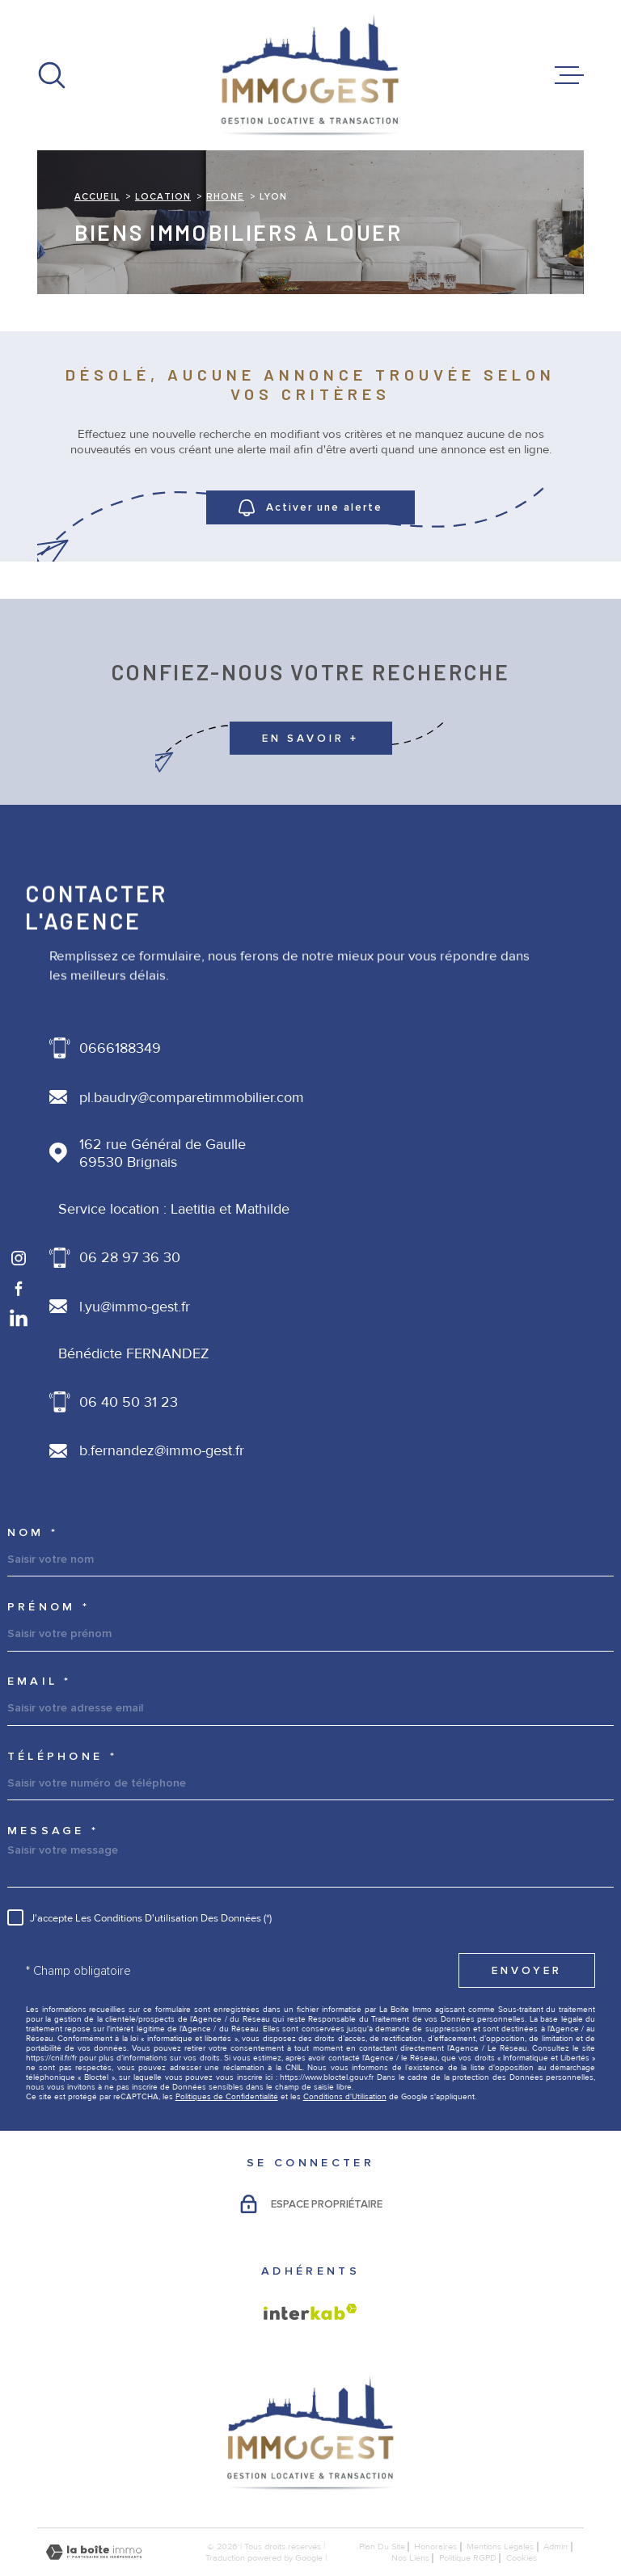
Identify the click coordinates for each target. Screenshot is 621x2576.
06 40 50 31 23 (128, 1402)
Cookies (521, 2557)
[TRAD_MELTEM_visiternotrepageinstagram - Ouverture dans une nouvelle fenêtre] (19, 1258)
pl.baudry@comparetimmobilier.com (191, 1097)
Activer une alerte (310, 507)
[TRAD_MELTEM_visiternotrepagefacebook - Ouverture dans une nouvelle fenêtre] (19, 1288)
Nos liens (410, 2557)
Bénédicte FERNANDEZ (133, 1353)
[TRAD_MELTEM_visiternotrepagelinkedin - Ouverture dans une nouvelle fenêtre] (19, 1317)
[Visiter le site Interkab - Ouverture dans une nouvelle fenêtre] (310, 2312)
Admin (555, 2546)
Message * (53, 1831)
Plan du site (382, 2546)
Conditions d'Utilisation (345, 2097)
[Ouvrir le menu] (569, 75)
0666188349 (120, 1048)
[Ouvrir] (51, 75)
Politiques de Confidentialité (226, 2097)
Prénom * (48, 1607)
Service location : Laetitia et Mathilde (173, 1209)
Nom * (33, 1532)
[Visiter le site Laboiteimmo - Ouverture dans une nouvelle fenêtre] (93, 2552)
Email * (39, 1681)
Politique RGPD (467, 2557)
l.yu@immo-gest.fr (134, 1306)
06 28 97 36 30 (129, 1257)
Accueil (97, 196)
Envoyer (527, 1970)
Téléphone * (62, 1756)
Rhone (225, 196)
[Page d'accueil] (310, 75)
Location (163, 196)
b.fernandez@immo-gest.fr (161, 1450)
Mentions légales (500, 2546)
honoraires (435, 2546)
